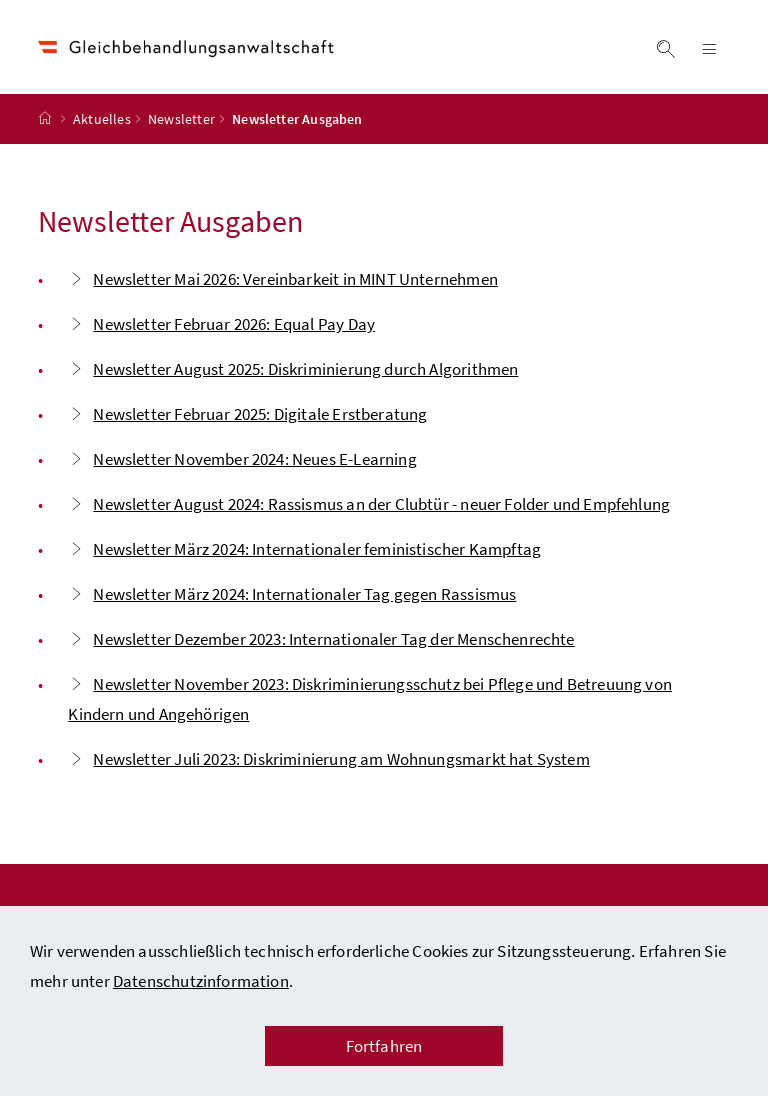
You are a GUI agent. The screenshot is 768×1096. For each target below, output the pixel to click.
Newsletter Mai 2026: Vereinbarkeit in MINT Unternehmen (283, 279)
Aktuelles (102, 119)
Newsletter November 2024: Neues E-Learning (242, 459)
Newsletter (181, 119)
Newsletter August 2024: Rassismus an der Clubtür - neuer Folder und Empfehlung (369, 504)
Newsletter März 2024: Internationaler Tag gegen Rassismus (292, 594)
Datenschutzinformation (201, 981)
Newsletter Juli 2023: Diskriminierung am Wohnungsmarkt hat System (328, 759)
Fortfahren (384, 1046)
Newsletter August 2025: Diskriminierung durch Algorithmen (293, 369)
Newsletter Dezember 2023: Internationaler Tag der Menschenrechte (321, 639)
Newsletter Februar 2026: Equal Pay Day (221, 324)
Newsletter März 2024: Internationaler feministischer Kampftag (304, 549)
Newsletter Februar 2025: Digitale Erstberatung (247, 414)
